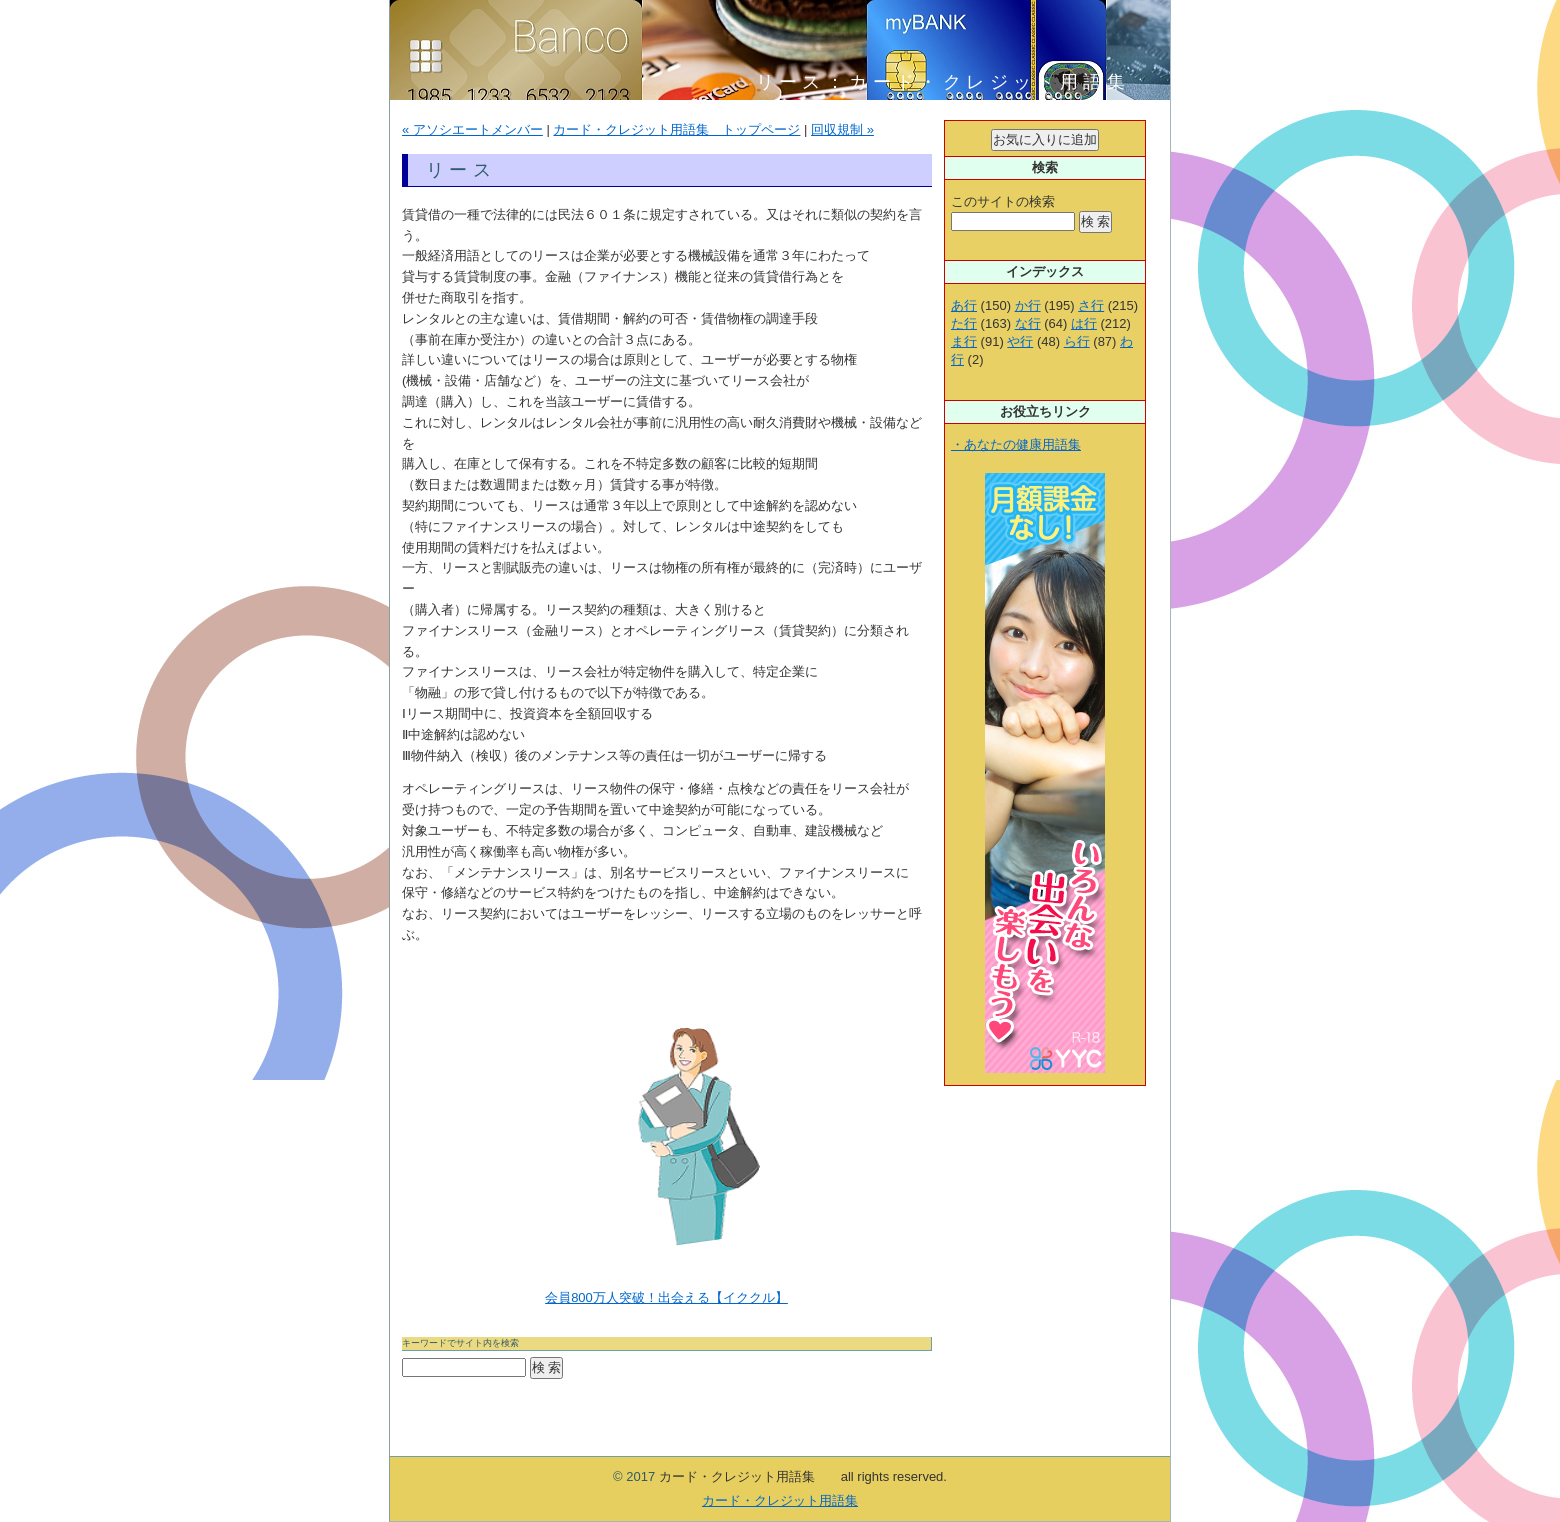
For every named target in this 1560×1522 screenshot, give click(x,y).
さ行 (1091, 305)
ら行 (1077, 341)
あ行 (964, 305)
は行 (1084, 323)
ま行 (964, 341)
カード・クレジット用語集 (780, 1500)
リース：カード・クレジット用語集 (955, 82)
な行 (1028, 323)
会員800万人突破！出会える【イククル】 (666, 1297)
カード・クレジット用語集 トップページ (676, 129)
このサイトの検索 (1003, 201)
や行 (1020, 341)
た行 (964, 323)
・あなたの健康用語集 (1016, 444)
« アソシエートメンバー (472, 129)
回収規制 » (842, 129)
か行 (1028, 305)
